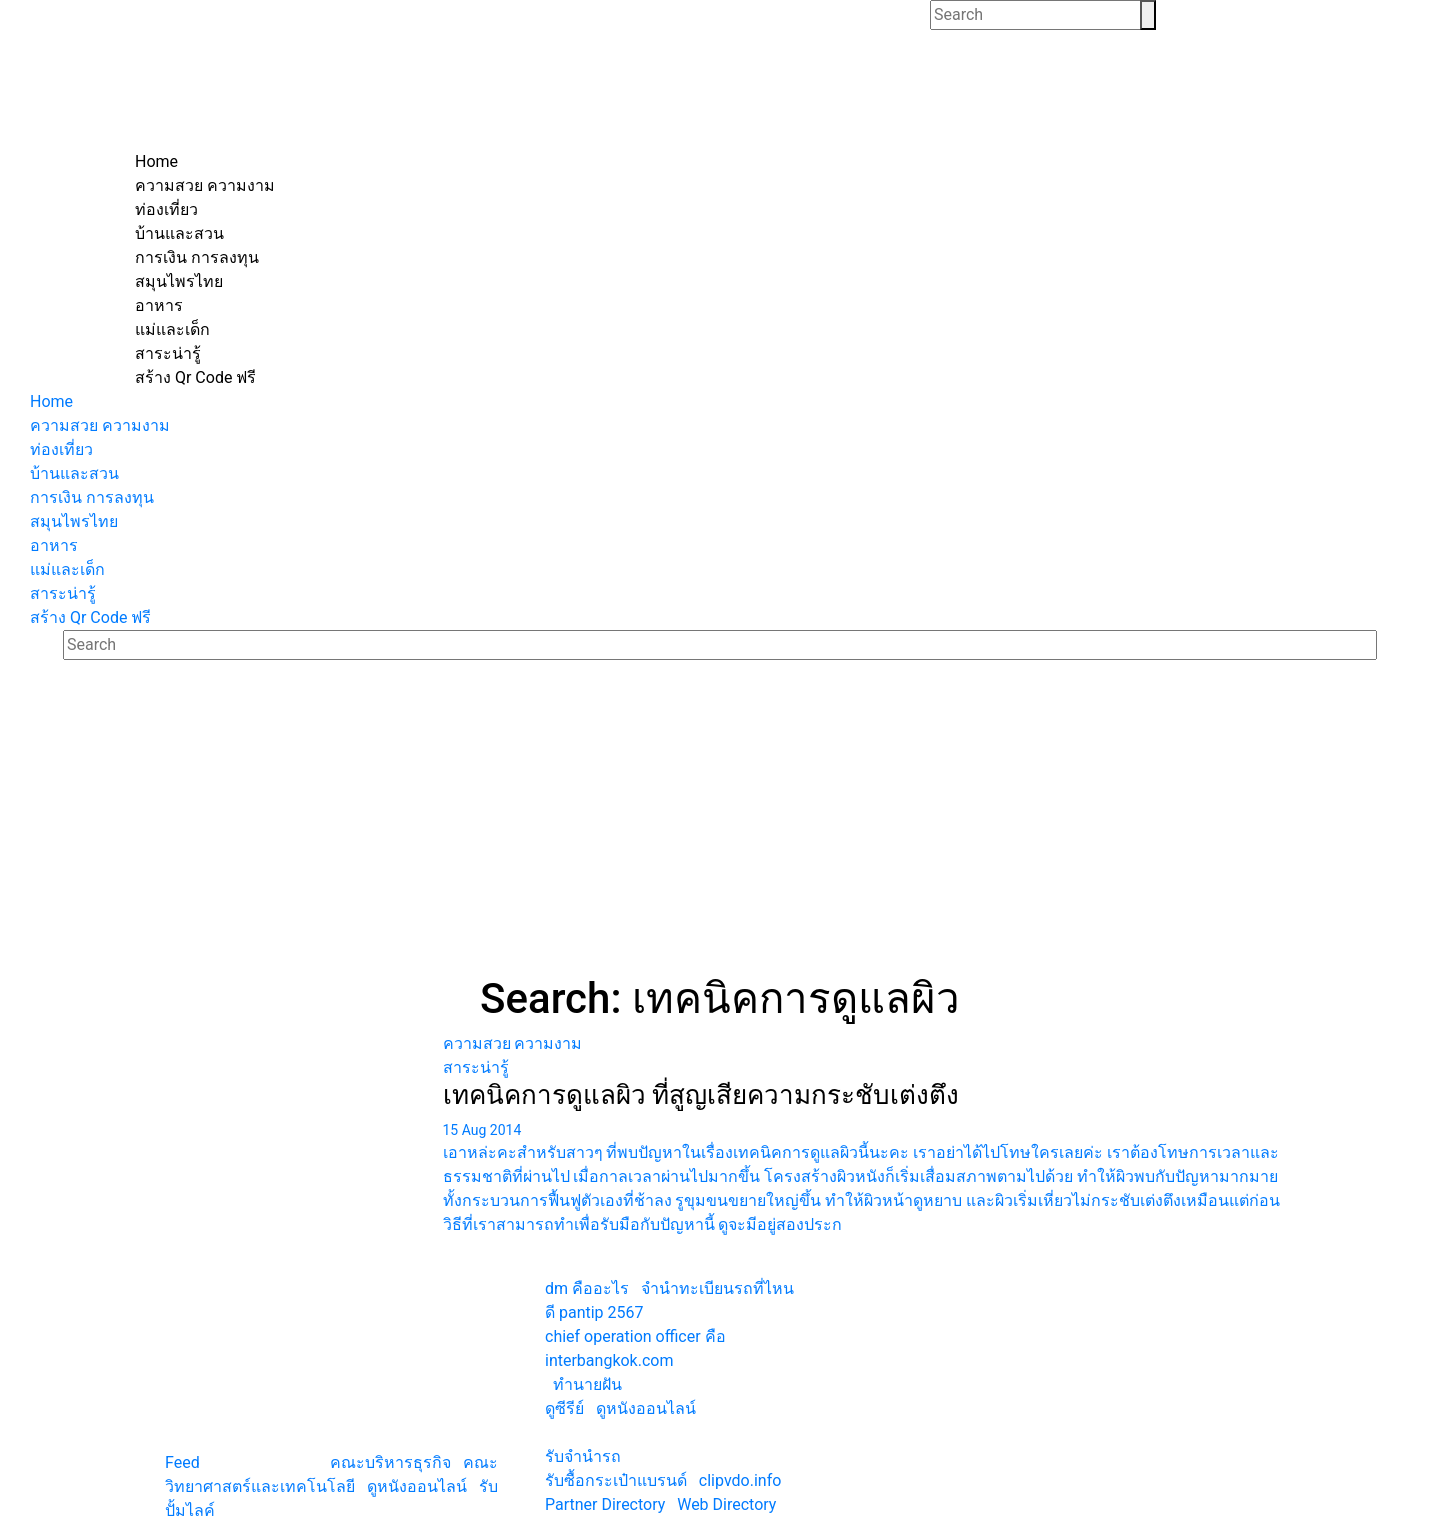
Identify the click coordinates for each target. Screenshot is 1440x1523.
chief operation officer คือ (635, 1336)
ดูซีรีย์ (564, 1408)
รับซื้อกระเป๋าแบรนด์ (616, 1480)
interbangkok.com (609, 1360)
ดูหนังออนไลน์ (417, 1486)
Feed (182, 1462)
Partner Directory (605, 1504)
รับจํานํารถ (583, 1456)
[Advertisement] (720, 824)
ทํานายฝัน (587, 1384)
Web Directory (726, 1504)
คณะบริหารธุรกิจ (390, 1462)
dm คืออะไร (587, 1288)
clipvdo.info (740, 1480)
